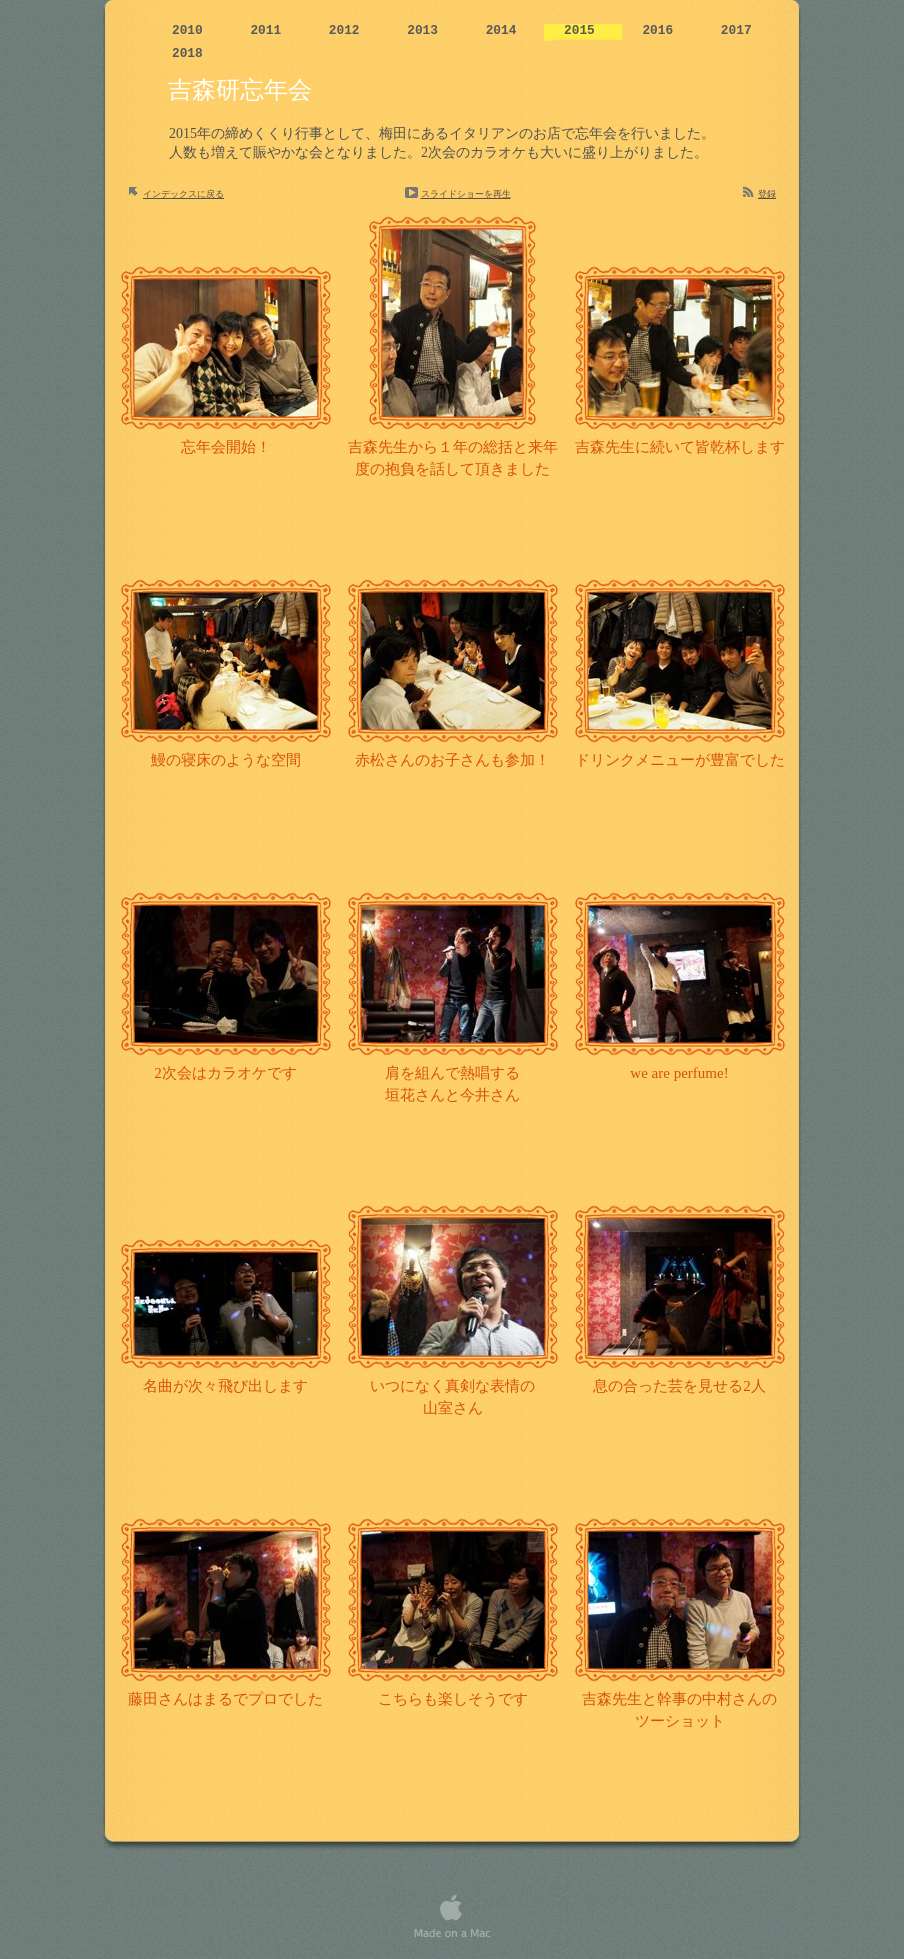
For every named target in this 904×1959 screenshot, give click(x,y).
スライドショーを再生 (466, 194)
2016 (661, 30)
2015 (583, 30)
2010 (191, 30)
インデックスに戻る (183, 194)
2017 (736, 30)
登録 (767, 194)
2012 (348, 30)
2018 (187, 53)
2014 (505, 30)
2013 (426, 30)
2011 (269, 30)
